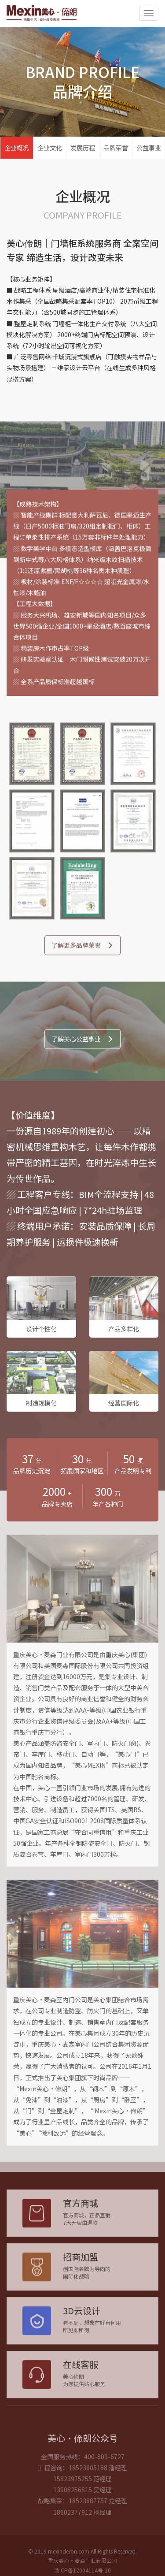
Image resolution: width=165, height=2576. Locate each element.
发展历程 (82, 147)
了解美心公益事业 (82, 1049)
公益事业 (148, 147)
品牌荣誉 (115, 147)
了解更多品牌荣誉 (82, 955)
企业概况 (16, 147)
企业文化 (49, 147)
